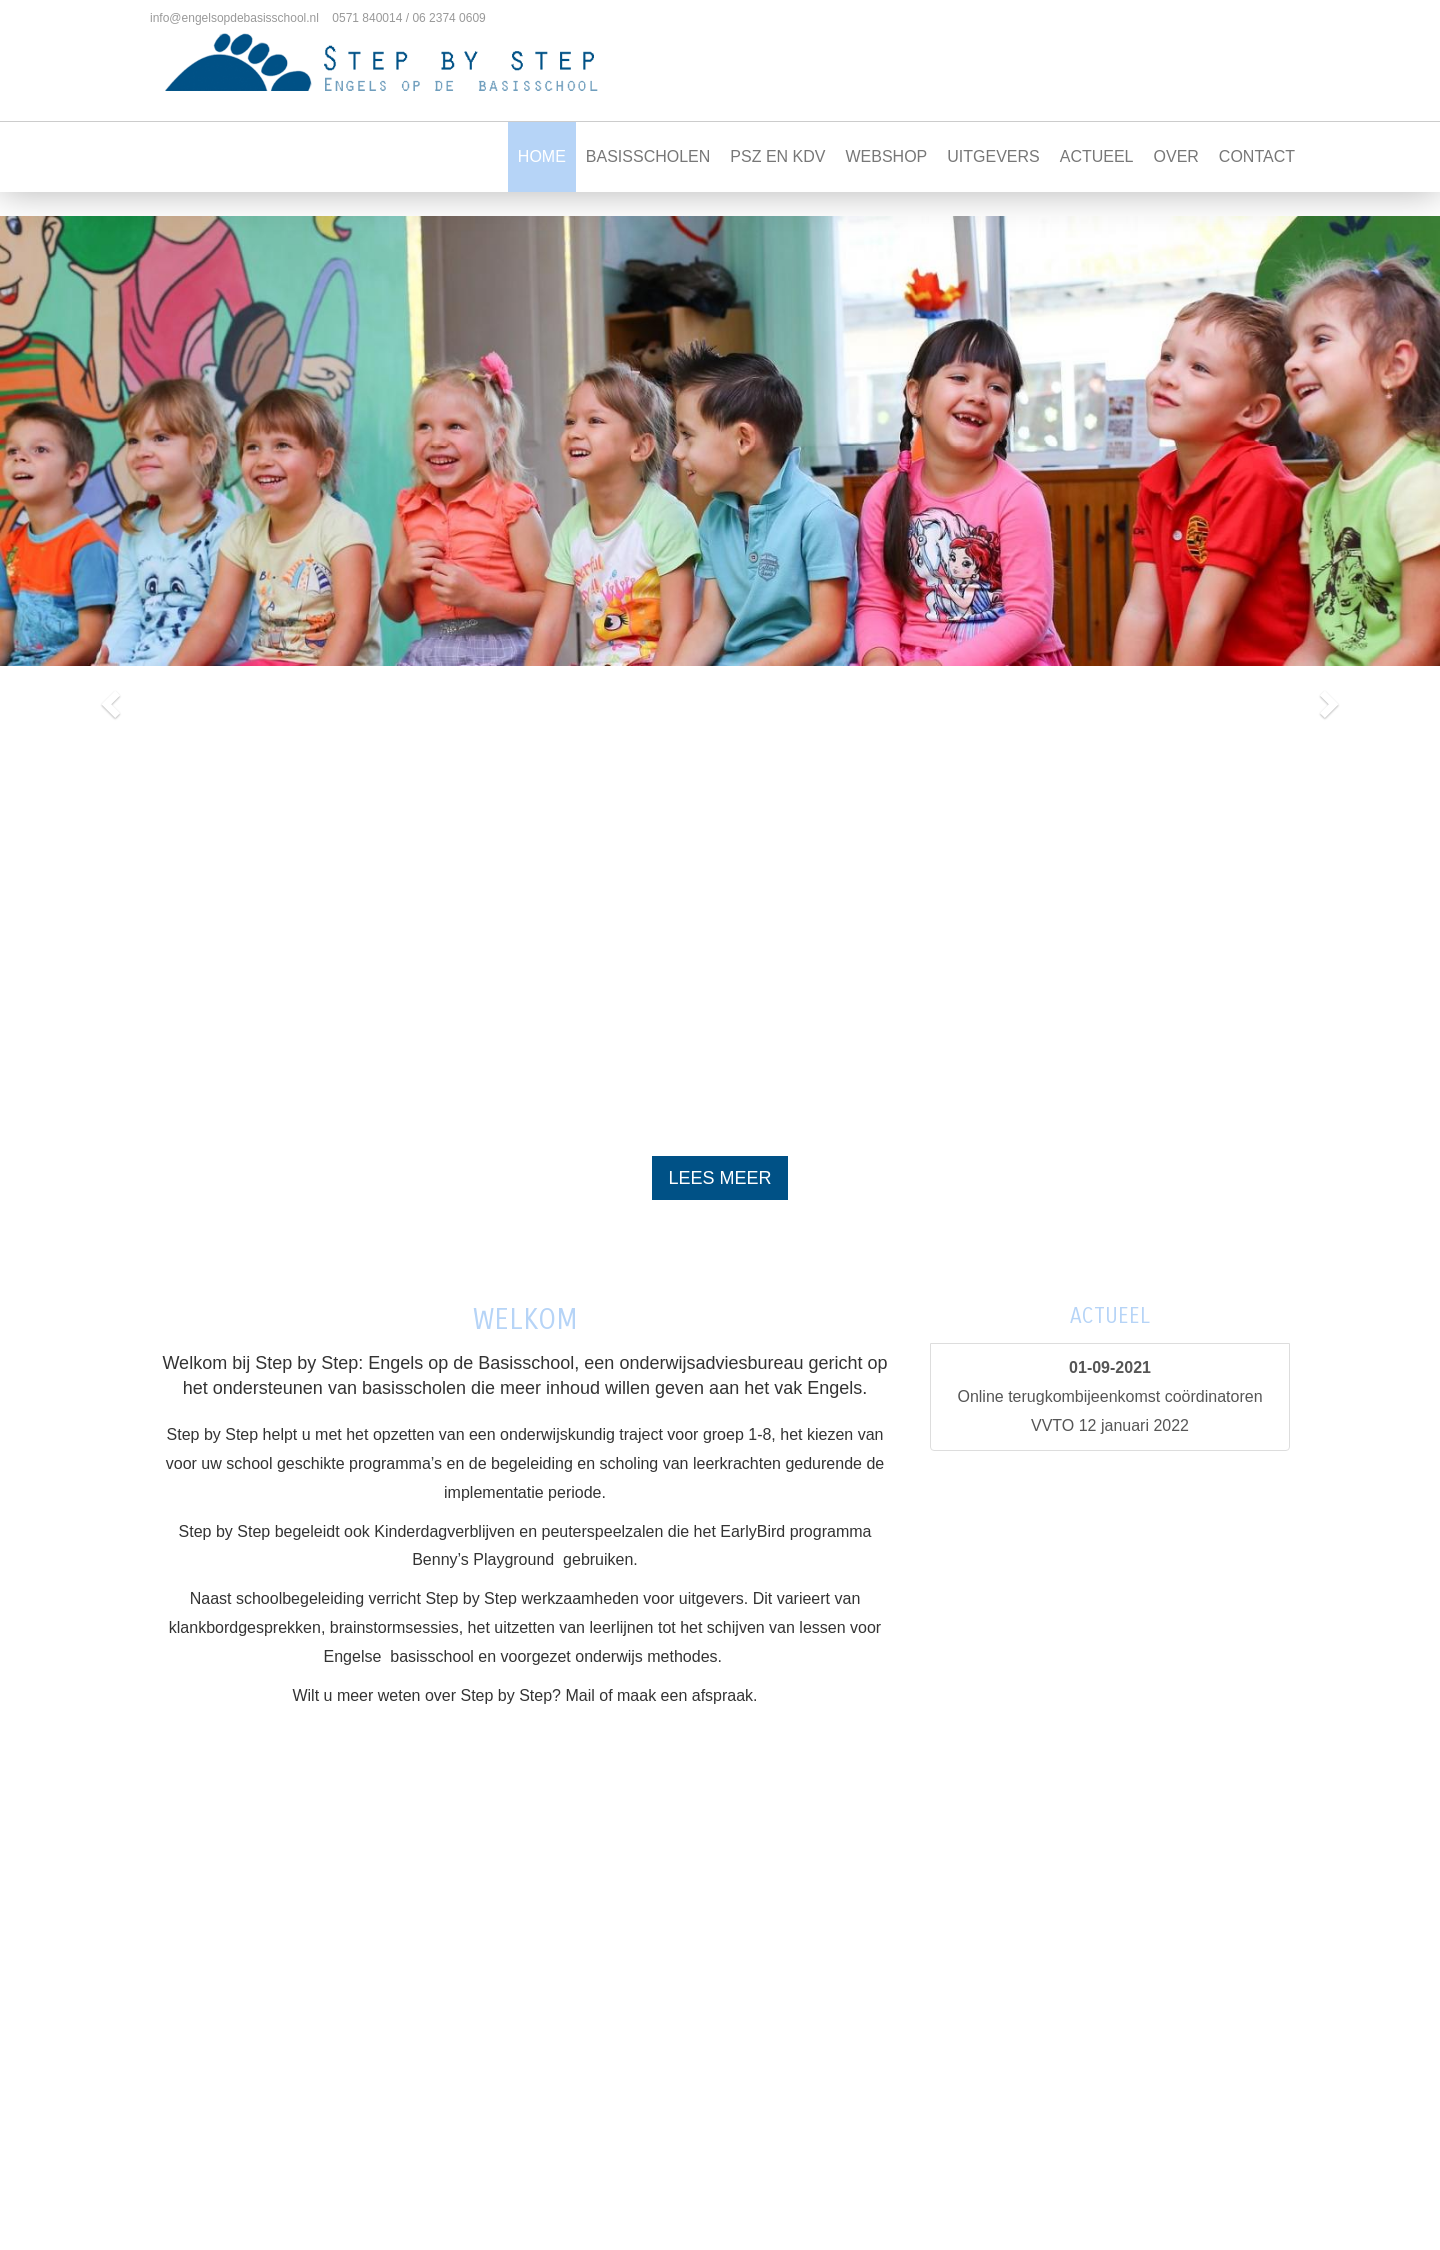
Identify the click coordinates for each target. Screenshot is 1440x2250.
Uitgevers (993, 156)
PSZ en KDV (777, 156)
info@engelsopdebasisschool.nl (234, 18)
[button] (108, 697)
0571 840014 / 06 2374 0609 (408, 18)
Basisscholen (648, 156)
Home (542, 156)
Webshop (886, 156)
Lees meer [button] (719, 1178)
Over (1176, 156)
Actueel (1097, 156)
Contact (1257, 156)
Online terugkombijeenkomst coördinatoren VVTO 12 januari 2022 (1109, 1396)
